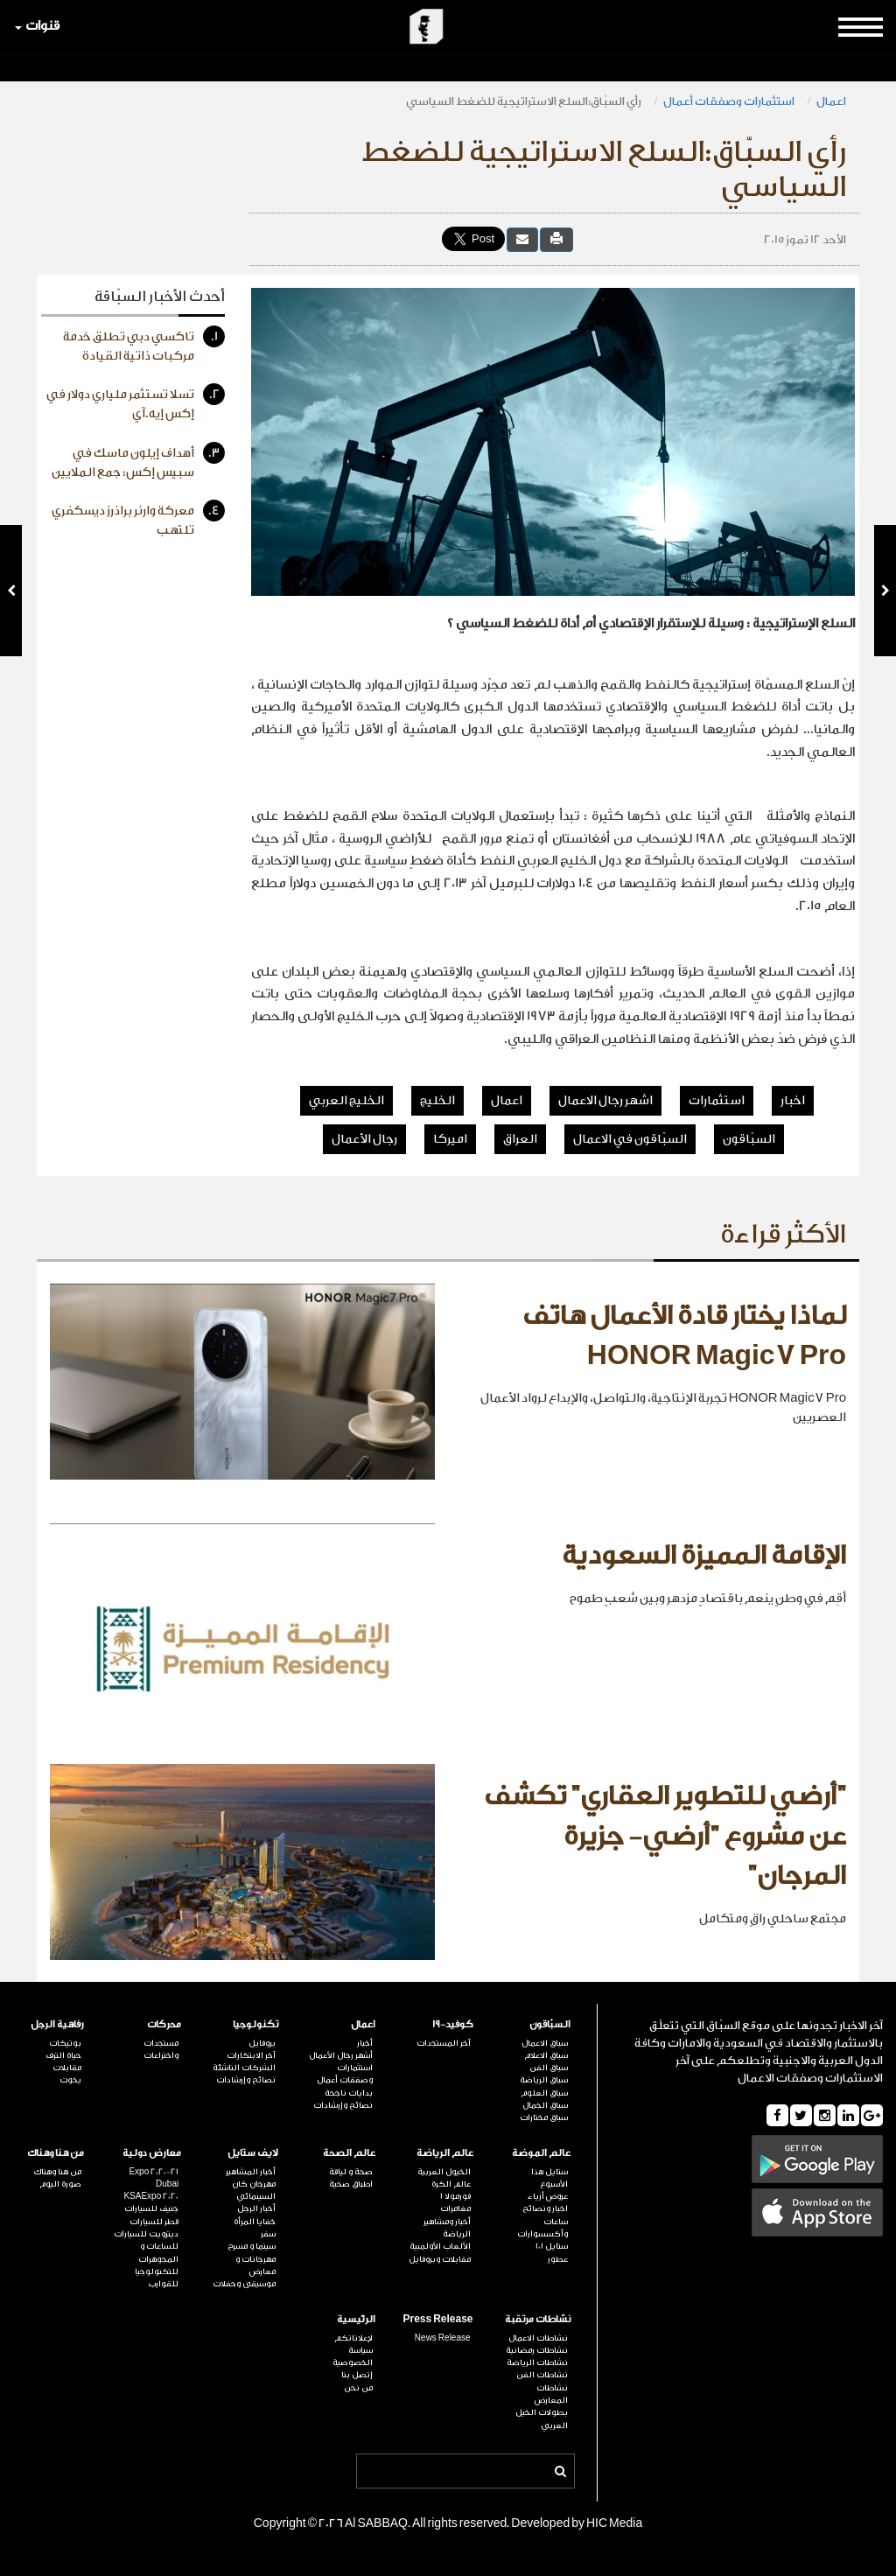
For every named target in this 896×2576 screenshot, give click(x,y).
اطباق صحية (351, 2184)
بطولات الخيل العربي (541, 2418)
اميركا (450, 1139)
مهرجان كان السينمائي (254, 2190)
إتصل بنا (357, 2374)
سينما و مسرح (252, 2246)
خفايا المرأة (255, 2221)
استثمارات (717, 1101)
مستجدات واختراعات (161, 2049)
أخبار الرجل (256, 2208)
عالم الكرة (451, 2184)
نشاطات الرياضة (537, 2362)
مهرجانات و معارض (255, 2265)
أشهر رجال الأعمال (341, 2055)
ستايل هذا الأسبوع (549, 2177)
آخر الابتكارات (251, 2055)
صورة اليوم (60, 2184)
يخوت (70, 2080)
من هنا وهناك (55, 2153)
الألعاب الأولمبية (440, 2246)
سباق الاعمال (545, 2043)
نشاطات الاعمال (538, 2338)
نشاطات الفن (542, 2374)
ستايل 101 (552, 2246)
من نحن (358, 2388)
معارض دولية (151, 2153)
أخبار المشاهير (251, 2171)
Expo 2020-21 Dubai (153, 2177)
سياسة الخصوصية (352, 2356)
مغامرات (455, 2208)
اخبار (792, 1101)
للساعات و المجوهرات (158, 2252)
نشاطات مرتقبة (537, 2319)
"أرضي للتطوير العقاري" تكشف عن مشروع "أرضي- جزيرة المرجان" (665, 1836)
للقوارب (163, 2283)
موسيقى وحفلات (244, 2283)
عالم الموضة (541, 2153)
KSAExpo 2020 (150, 2196)
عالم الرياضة (444, 2153)
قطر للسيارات (154, 2221)
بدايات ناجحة (349, 2093)
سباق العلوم (544, 2093)
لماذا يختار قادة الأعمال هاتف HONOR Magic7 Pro (684, 1336)
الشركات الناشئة (244, 2067)
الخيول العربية (444, 2171)
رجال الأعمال (364, 1139)
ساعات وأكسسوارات (542, 2227)
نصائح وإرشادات (343, 2105)
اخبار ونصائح (545, 2208)
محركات (164, 2024)
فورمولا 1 (455, 2196)
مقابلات (66, 2067)
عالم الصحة (349, 2153)
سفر (268, 2234)
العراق (520, 1139)
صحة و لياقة (351, 2171)
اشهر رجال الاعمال (605, 1101)
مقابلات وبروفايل (440, 2259)
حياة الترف (63, 2055)
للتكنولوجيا (156, 2271)
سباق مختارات (544, 2117)
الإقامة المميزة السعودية (704, 1556)
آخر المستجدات (443, 2043)
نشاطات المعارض (551, 2394)
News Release (443, 2338)
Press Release (437, 2319)
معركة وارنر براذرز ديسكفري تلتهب (138, 518)
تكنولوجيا (255, 2024)
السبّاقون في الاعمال (630, 1139)
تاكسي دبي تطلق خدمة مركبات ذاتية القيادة (144, 344)
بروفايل (262, 2043)
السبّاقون (749, 1139)
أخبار (365, 2043)
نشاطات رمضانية (537, 2350)
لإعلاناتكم (353, 2338)
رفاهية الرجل (57, 2024)
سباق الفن (548, 2067)
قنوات (37, 25)
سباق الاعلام (546, 2055)
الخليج (437, 1101)
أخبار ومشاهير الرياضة (447, 2227)
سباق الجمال (545, 2105)
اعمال (831, 101)
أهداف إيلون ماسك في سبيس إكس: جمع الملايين (138, 461)
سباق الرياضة (544, 2080)
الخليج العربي (346, 1101)
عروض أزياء (548, 2196)
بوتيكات (65, 2043)
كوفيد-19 (452, 2024)
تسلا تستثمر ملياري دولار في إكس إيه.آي (135, 402)
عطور (558, 2259)
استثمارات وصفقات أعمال (728, 101)
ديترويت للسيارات (146, 2234)
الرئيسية (356, 2319)
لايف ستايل (253, 2153)
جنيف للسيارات (151, 2208)
